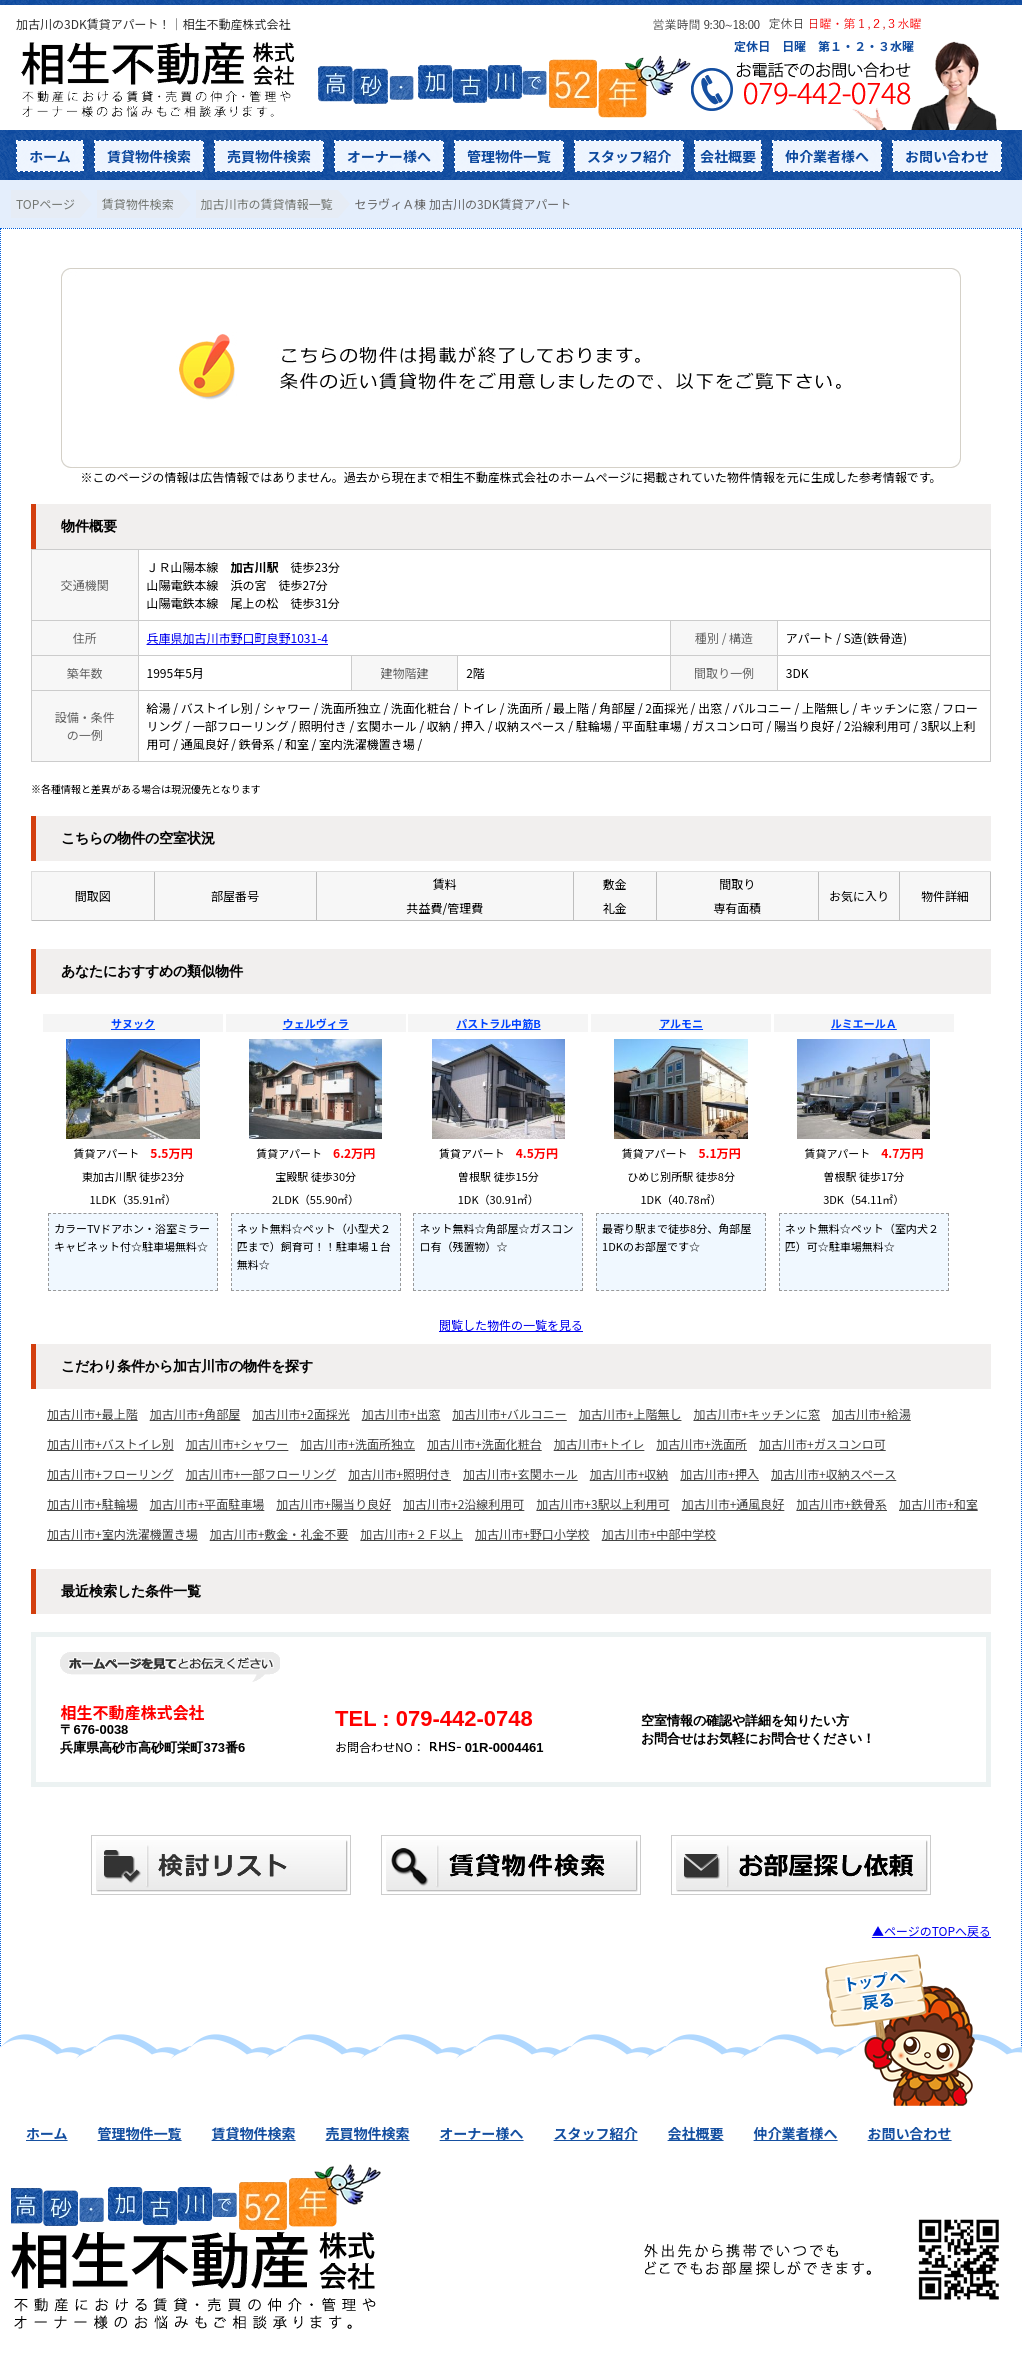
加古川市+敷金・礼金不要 (279, 1533)
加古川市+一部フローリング (261, 1473)
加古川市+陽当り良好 (333, 1503)
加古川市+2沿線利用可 (463, 1503)
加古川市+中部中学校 (659, 1533)
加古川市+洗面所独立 (357, 1443)
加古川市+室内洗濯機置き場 (122, 1533)
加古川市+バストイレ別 (110, 1443)
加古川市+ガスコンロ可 (822, 1443)
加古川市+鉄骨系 (841, 1503)
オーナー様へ (389, 156)
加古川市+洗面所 (701, 1443)
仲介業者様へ (827, 156)
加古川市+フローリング (110, 1473)
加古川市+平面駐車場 (207, 1503)
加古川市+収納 (629, 1473)
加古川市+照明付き (399, 1473)
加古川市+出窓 (401, 1413)
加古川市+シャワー (237, 1443)
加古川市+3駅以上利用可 (602, 1503)
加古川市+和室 (938, 1503)
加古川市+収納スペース (833, 1473)
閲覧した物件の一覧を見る (511, 1324)
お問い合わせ (947, 156)
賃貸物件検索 (149, 156)
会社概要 (728, 156)
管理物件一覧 (509, 156)
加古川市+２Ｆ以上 (411, 1533)
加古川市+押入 (719, 1473)
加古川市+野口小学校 (532, 1533)
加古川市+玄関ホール (520, 1473)
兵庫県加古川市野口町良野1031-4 (237, 637)
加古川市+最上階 (92, 1413)
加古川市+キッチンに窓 (756, 1413)
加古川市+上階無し (630, 1413)
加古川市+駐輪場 (92, 1503)
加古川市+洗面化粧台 (484, 1443)
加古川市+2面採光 (300, 1413)
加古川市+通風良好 (733, 1503)
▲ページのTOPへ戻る (931, 1930)
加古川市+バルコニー (509, 1413)
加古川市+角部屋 (195, 1413)
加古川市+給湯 (871, 1413)
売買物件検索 (269, 156)
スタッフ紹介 (629, 156)
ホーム (50, 156)
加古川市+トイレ (599, 1443)
